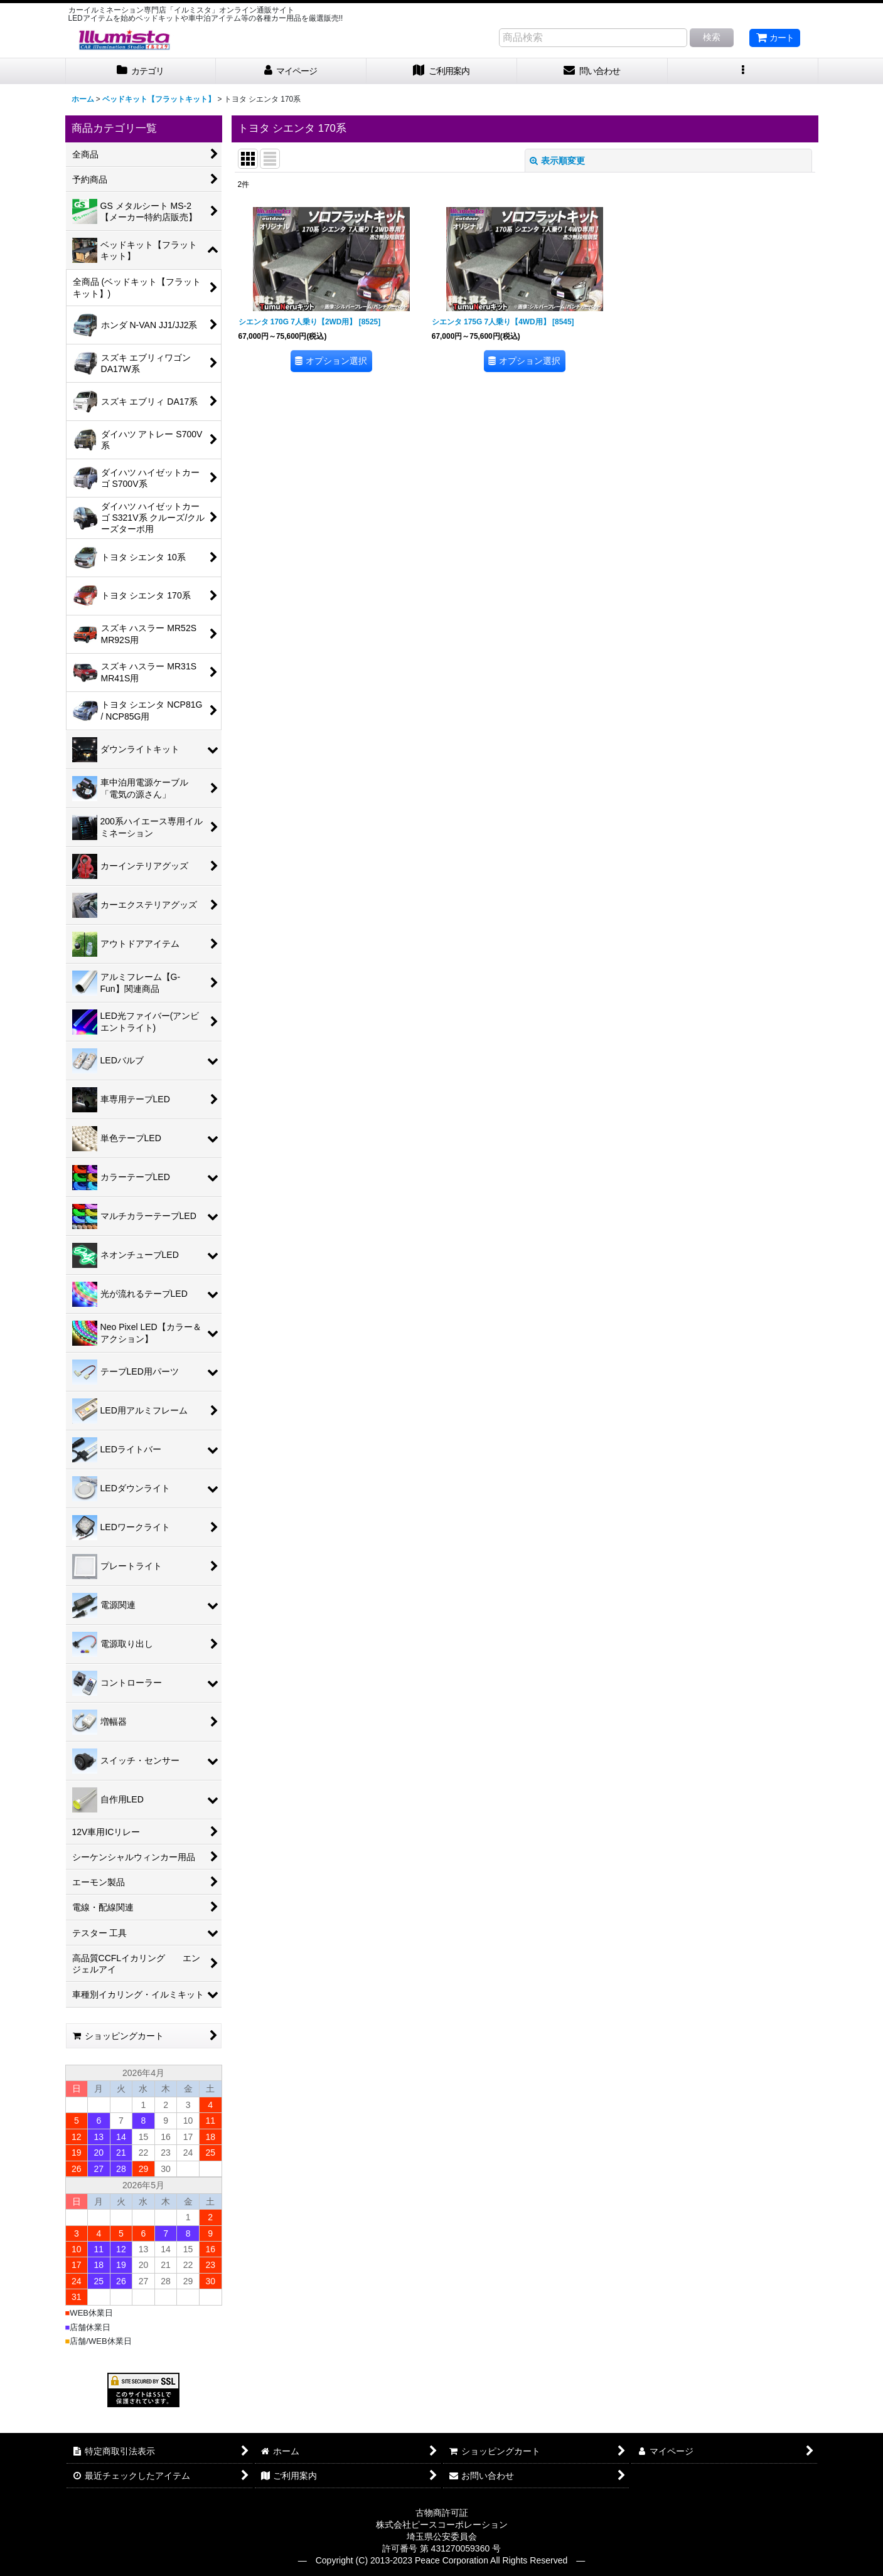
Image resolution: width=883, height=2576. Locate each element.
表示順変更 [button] (557, 161)
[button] (743, 71)
